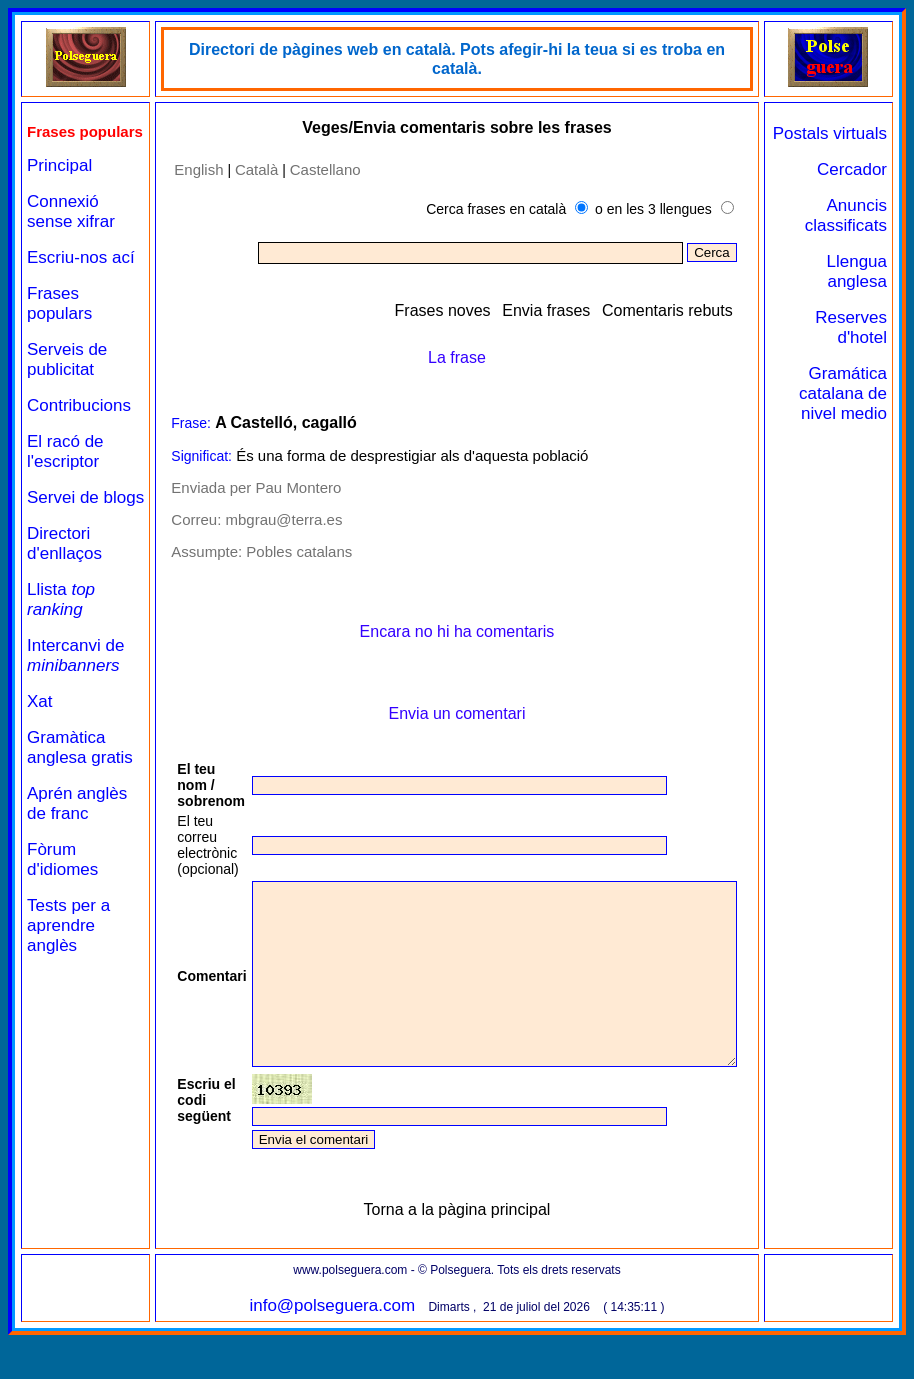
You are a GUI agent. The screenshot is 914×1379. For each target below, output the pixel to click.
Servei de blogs (63, 544)
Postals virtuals (868, 143)
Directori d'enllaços (64, 600)
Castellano (311, 168)
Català (243, 168)
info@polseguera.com (348, 1341)
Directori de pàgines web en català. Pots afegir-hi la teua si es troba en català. (472, 49)
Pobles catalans (286, 551)
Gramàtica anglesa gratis (66, 814)
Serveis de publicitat (67, 396)
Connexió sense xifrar (71, 228)
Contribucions (79, 442)
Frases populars (59, 340)
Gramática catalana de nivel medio (856, 423)
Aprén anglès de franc (77, 880)
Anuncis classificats (854, 235)
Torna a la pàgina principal (472, 1245)
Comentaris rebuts (710, 309)
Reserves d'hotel (860, 347)
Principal (59, 182)
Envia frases (590, 309)
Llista (61, 656)
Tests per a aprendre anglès (68, 1002)
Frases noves (486, 309)
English (185, 168)
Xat (40, 758)
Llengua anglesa (865, 291)
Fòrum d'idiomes (62, 936)
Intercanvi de (75, 712)
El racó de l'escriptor (65, 488)
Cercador (860, 189)
